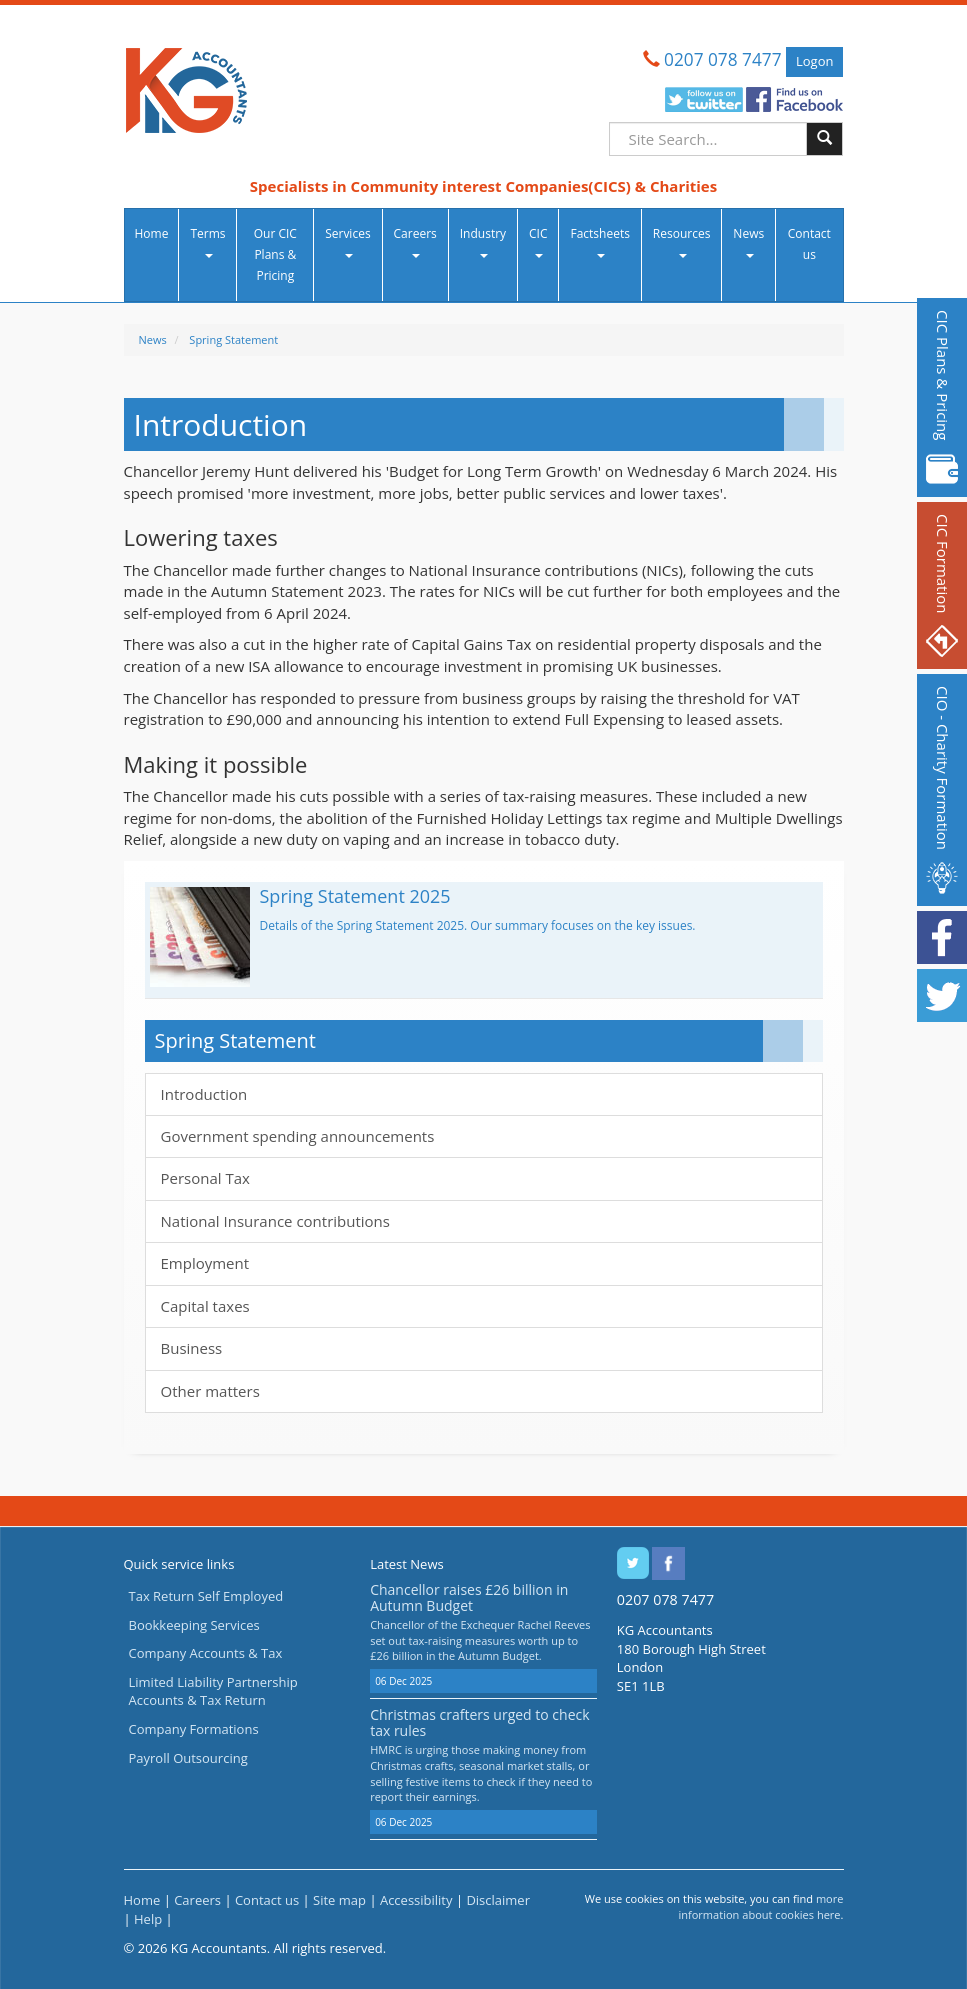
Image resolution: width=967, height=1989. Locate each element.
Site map (339, 1900)
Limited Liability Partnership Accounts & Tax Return (213, 1691)
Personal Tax (205, 1178)
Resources (682, 241)
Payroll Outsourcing (188, 1758)
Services (347, 241)
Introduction (204, 1094)
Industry (483, 241)
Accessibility (416, 1900)
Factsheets (599, 241)
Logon (814, 61)
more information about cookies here (760, 1906)
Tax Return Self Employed (206, 1596)
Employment (205, 1263)
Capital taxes (205, 1306)
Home (152, 233)
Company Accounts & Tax (206, 1653)
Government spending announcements (298, 1136)
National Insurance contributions (275, 1221)
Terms (207, 241)
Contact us (809, 244)
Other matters (210, 1391)
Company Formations (194, 1729)
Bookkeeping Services (194, 1625)
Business (192, 1348)
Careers (415, 241)
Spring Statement (233, 339)
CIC (538, 241)
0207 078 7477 (722, 59)
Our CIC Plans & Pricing (275, 254)
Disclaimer (498, 1900)
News (748, 241)
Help (148, 1919)
